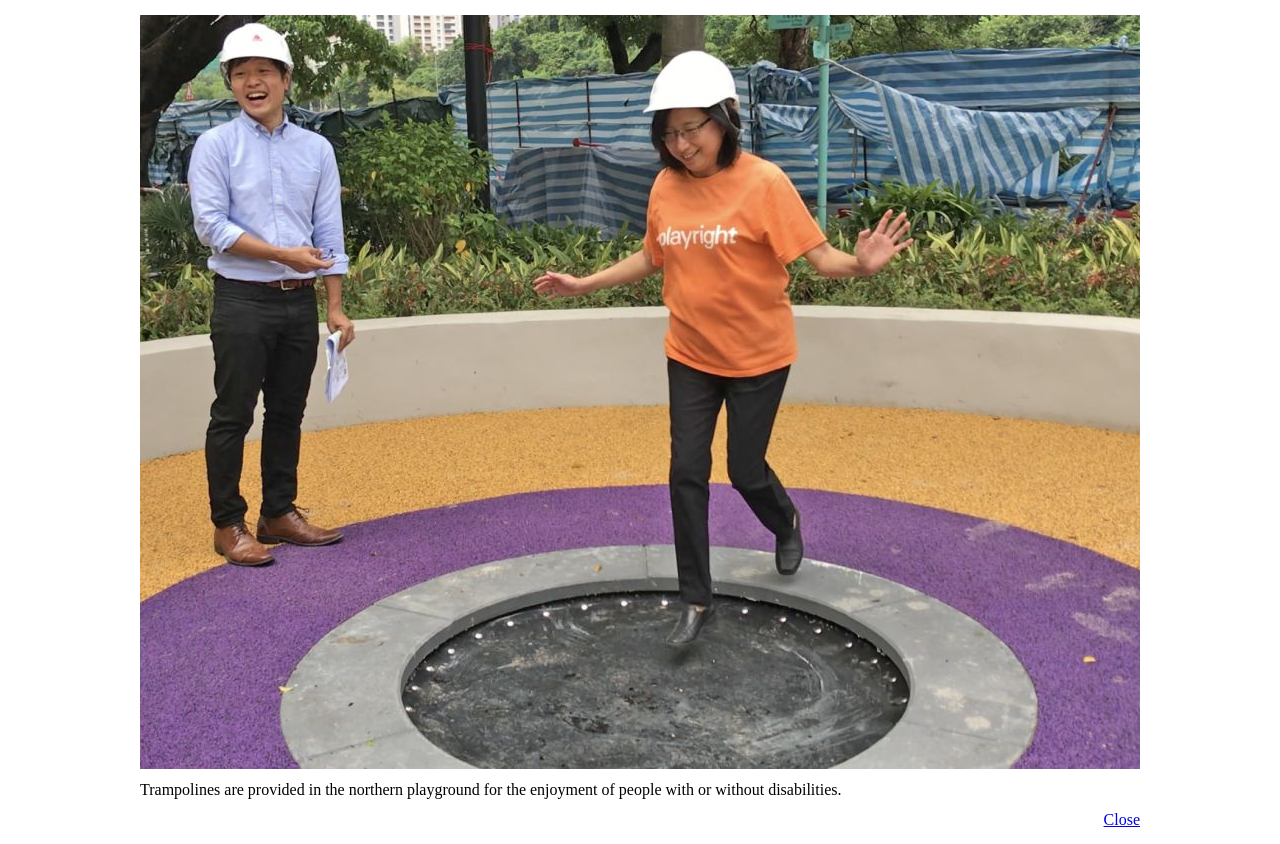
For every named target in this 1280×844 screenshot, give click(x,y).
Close (1122, 819)
